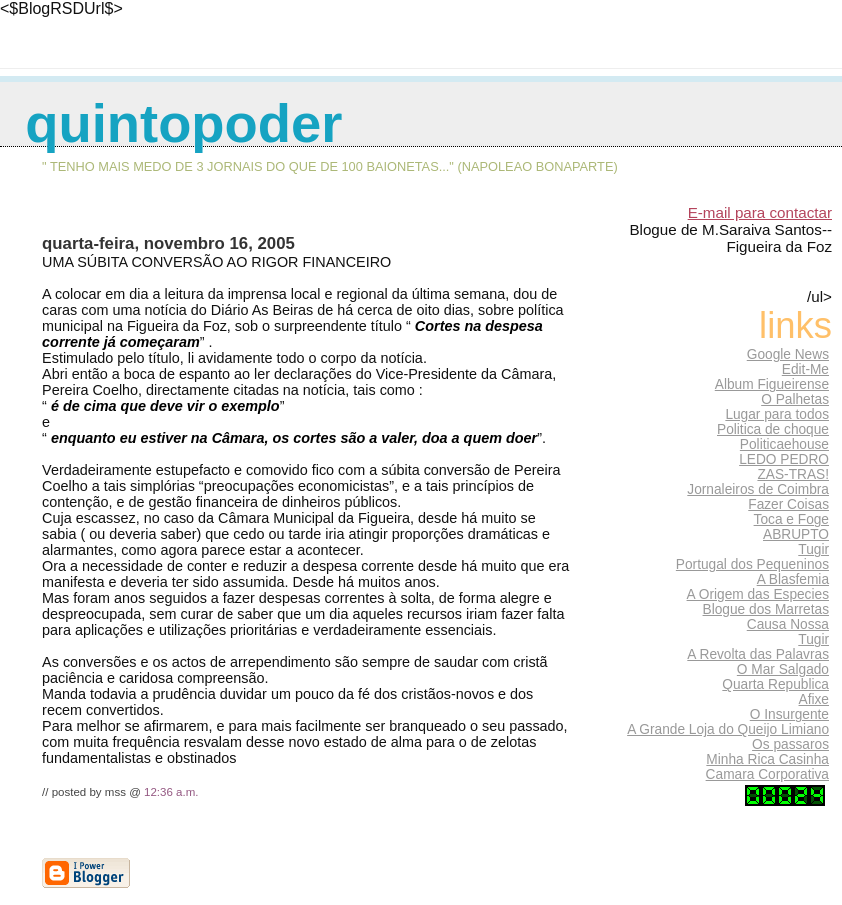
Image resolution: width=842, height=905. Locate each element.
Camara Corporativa (767, 774)
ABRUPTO (796, 534)
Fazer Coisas (788, 504)
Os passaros (790, 744)
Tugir (813, 549)
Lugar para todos (777, 414)
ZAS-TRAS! (793, 474)
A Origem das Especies (758, 594)
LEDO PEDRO (784, 459)
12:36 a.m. (171, 792)
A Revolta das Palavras (758, 654)
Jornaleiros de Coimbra (758, 489)
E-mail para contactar (760, 212)
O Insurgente (789, 714)
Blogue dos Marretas (766, 609)
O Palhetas (795, 399)
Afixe (814, 699)
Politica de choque (773, 429)
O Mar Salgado (783, 669)
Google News (788, 354)
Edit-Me (805, 369)
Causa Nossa (788, 624)
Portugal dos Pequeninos (752, 564)
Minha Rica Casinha (767, 759)
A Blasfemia (793, 579)
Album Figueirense (772, 384)
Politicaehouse (784, 444)
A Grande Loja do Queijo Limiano (728, 729)
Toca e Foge (791, 519)
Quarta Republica (775, 684)
